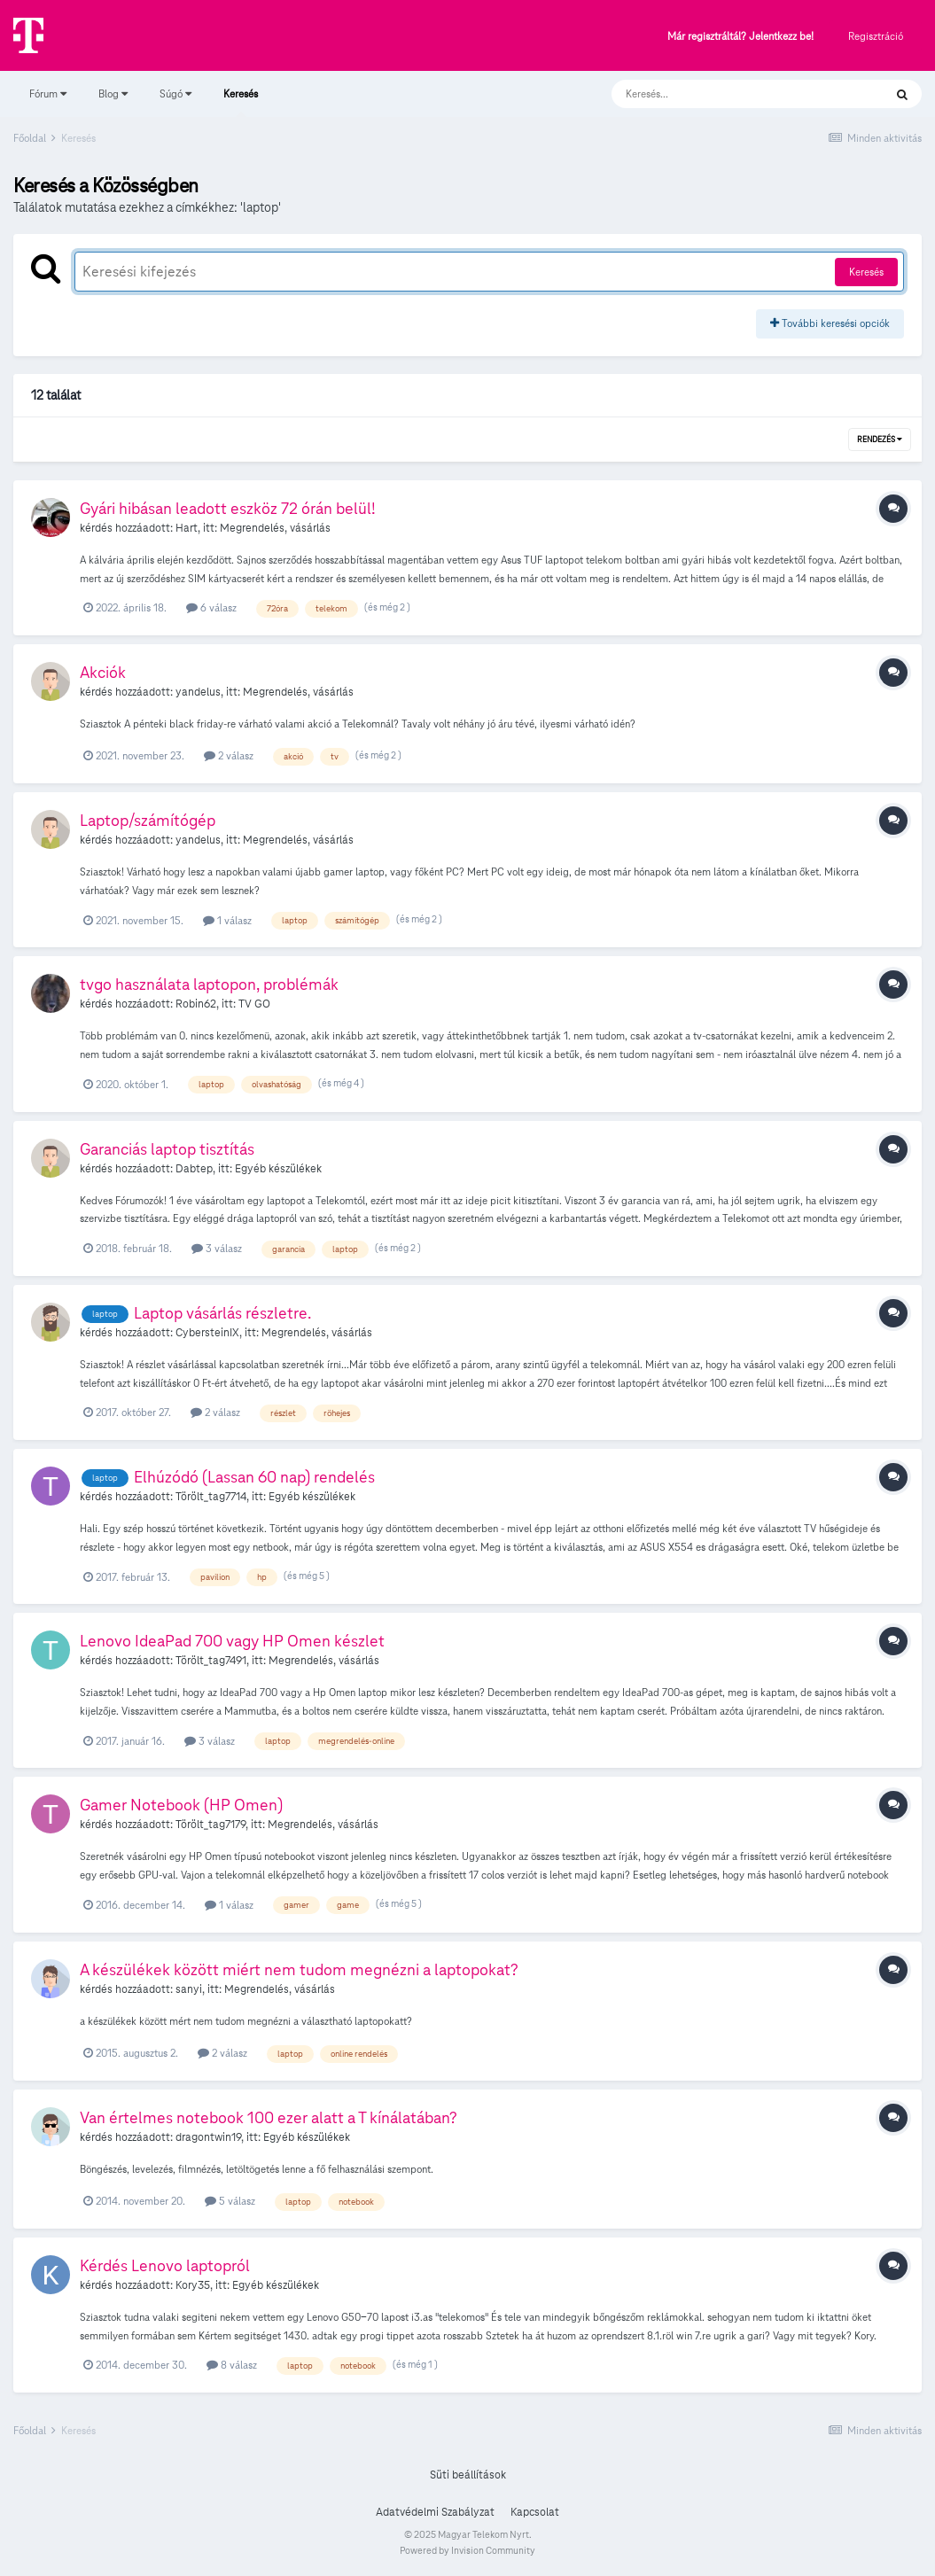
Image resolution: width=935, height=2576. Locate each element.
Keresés (240, 102)
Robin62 (195, 1004)
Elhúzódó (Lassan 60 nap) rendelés (254, 1477)
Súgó (175, 93)
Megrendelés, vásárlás (275, 528)
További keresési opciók (830, 323)
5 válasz (230, 2200)
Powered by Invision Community (467, 2550)
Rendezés (879, 439)
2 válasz (228, 755)
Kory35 (192, 2285)
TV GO (254, 1004)
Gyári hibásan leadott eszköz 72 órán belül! (228, 508)
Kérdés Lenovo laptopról (165, 2265)
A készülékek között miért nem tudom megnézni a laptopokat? (299, 1969)
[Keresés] (730, 94)
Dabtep (194, 1169)
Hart (186, 528)
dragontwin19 (208, 2137)
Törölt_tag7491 (210, 1661)
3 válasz (216, 1248)
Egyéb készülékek (278, 1169)
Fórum (47, 93)
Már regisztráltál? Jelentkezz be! (740, 36)
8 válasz (231, 2364)
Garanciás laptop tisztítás (167, 1149)
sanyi (188, 1989)
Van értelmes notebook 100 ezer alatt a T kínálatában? (268, 2117)
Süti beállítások (468, 2475)
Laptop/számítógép (147, 820)
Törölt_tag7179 (210, 1824)
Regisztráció (875, 36)
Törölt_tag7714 (210, 1497)
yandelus (198, 692)
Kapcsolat (534, 2512)
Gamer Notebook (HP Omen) (181, 1804)
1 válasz (227, 920)
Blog (113, 93)
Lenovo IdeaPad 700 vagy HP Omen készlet (232, 1640)
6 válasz (211, 607)
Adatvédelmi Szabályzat (435, 2512)
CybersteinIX (207, 1333)
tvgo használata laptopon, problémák (209, 984)
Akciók (103, 672)
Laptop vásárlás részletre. (222, 1313)
